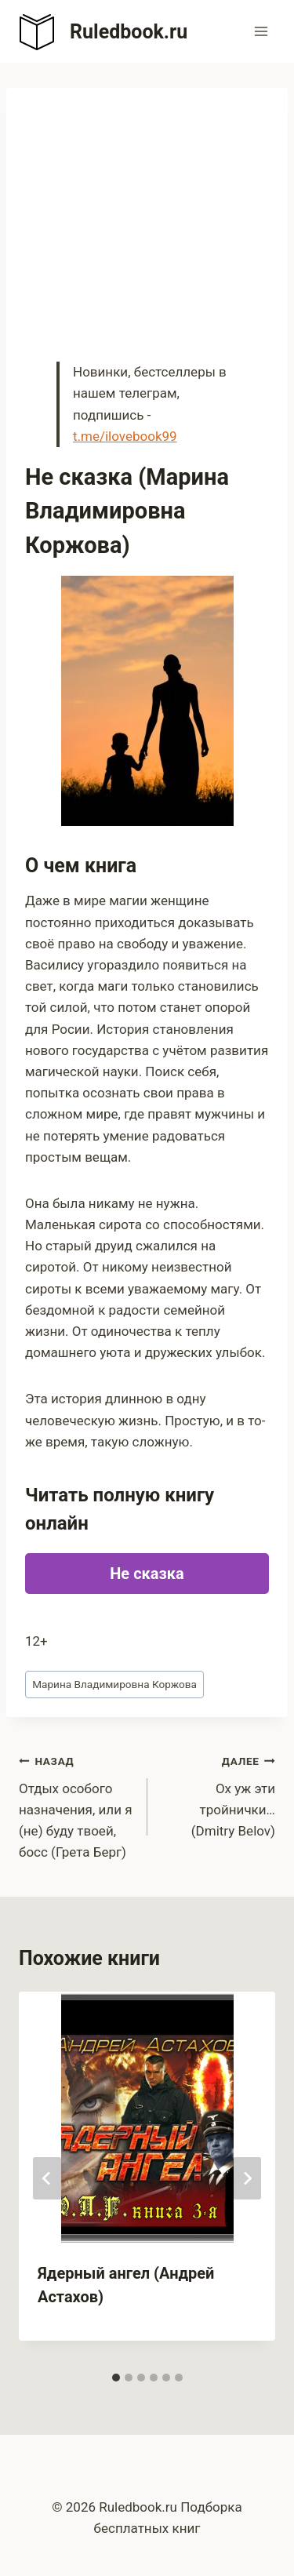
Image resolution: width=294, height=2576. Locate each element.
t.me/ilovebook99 (125, 436)
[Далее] (247, 2178)
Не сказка (147, 1573)
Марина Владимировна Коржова (114, 1684)
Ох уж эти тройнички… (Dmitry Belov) (218, 1794)
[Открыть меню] (260, 31)
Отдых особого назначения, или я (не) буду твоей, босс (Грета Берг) (76, 1805)
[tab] (116, 2377)
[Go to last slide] (47, 2178)
